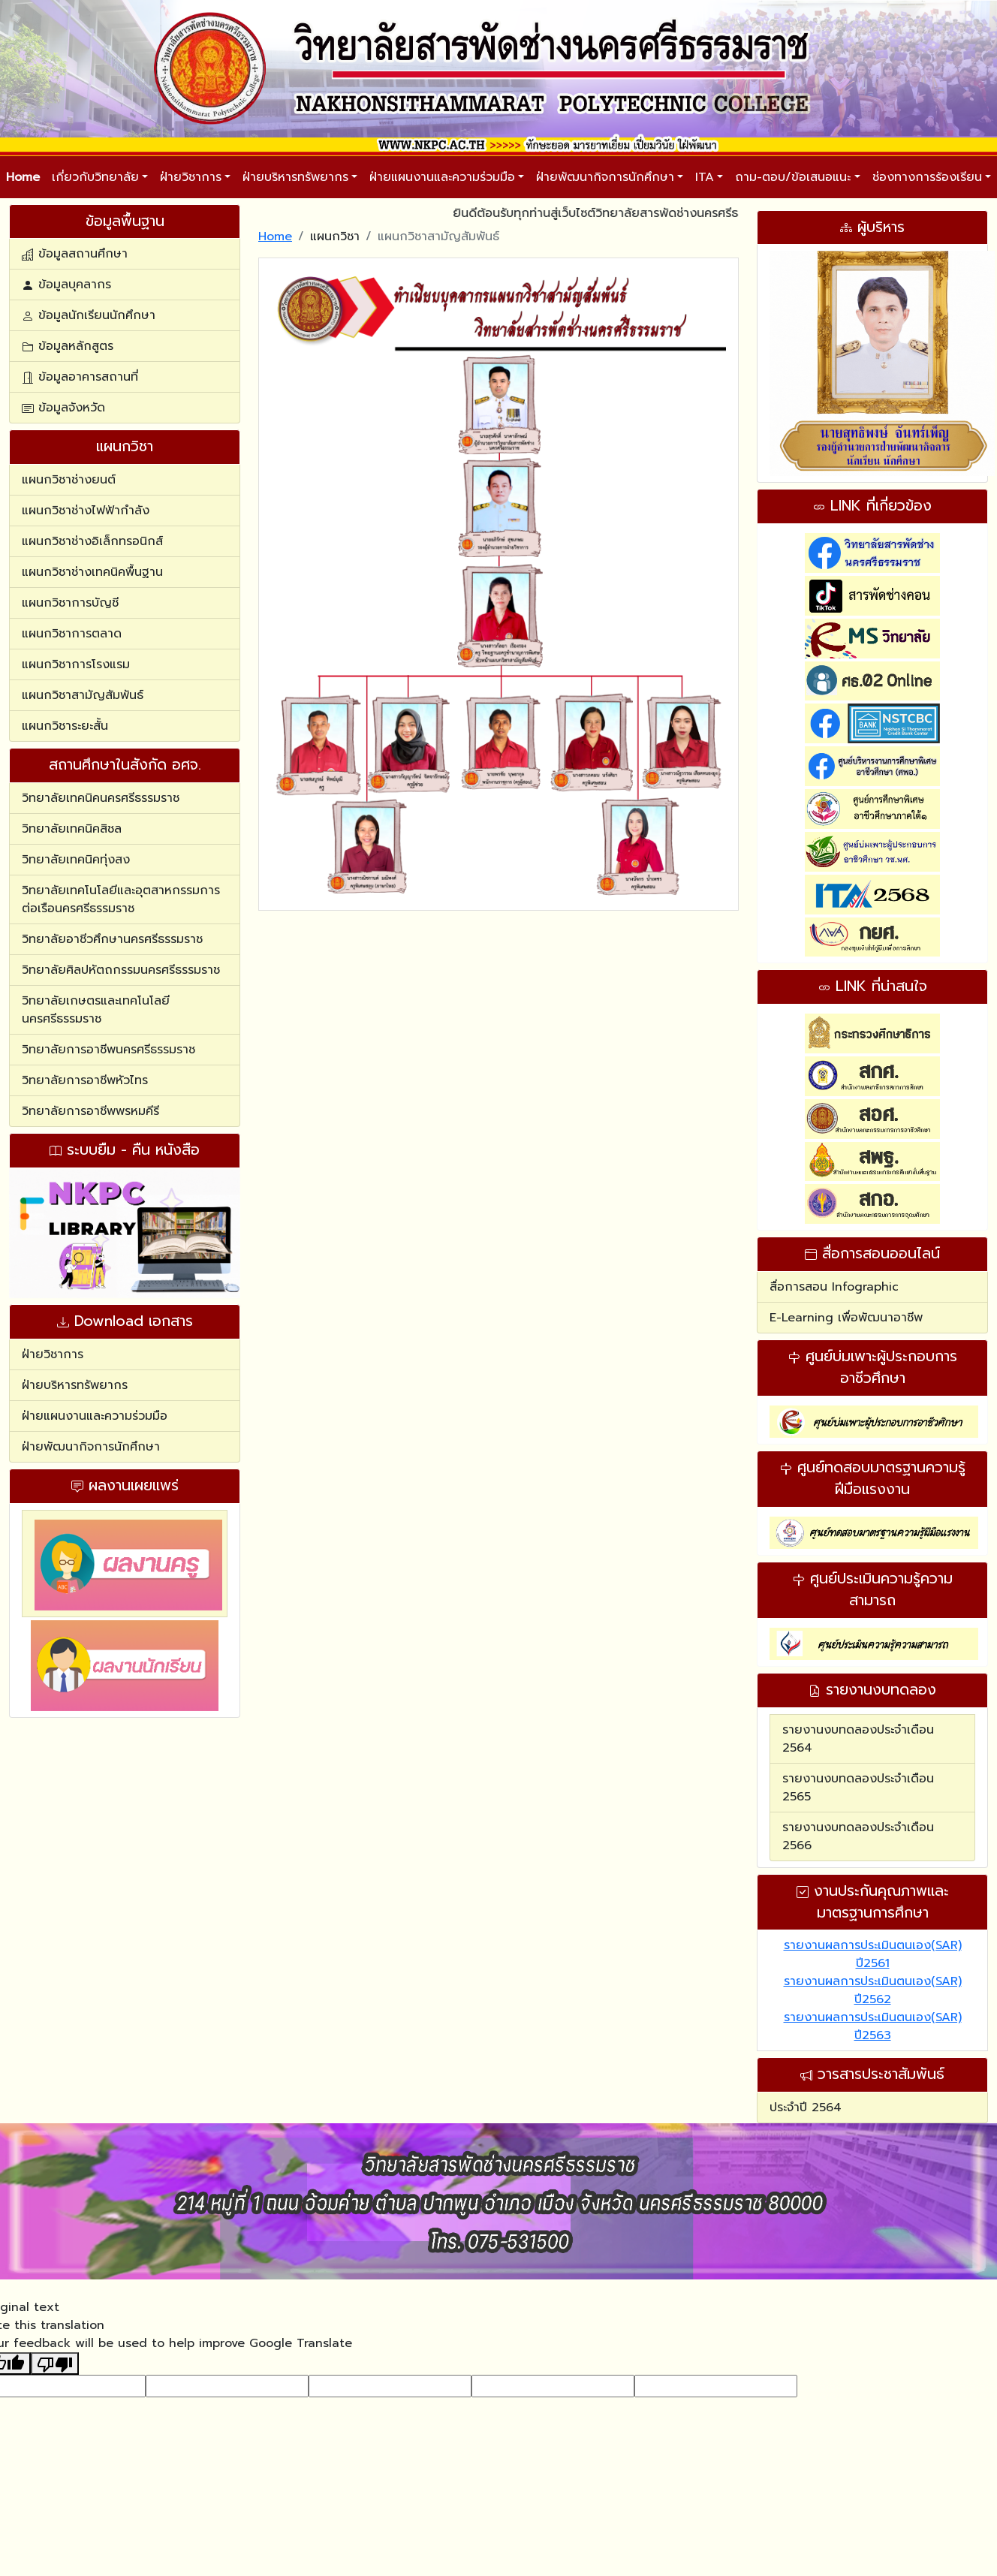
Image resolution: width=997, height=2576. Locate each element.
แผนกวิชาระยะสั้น (65, 726)
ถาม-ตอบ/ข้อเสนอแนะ (793, 177)
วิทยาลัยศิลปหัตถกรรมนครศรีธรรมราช (121, 970)
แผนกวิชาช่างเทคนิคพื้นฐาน (92, 572)
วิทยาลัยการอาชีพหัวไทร (85, 1080)
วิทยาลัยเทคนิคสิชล (72, 829)
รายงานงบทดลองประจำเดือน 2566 (858, 1836)
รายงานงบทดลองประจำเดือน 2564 (858, 1739)
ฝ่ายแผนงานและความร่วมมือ (442, 177)
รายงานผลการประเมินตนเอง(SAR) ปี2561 (873, 1954)
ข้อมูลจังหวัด (63, 408)
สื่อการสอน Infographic (834, 1287)
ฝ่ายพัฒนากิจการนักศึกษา (605, 177)
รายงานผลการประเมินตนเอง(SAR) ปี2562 (873, 1990)
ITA (704, 177)
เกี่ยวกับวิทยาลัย (95, 177)
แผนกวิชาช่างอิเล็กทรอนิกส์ (92, 541)
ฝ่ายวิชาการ (190, 177)
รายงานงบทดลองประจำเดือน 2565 (858, 1788)
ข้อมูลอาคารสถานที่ (80, 377)
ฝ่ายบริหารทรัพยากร (295, 177)
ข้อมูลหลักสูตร (67, 346)
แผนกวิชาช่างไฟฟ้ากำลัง (85, 511)
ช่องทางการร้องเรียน (927, 177)
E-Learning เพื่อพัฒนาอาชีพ (846, 1318)
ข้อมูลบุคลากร (66, 285)
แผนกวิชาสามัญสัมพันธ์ (82, 695)
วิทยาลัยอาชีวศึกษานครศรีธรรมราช (112, 939)
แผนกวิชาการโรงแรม (76, 664)
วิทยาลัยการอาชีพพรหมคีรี (90, 1111)
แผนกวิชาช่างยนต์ (69, 480)
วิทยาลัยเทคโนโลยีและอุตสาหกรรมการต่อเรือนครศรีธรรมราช (121, 899)
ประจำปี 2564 (806, 2107)
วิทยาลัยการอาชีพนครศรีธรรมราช (108, 1050)
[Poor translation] (55, 2364)
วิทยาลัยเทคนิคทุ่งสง (76, 860)
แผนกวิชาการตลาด (72, 634)
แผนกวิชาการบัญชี (70, 603)
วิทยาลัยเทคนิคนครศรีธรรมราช (100, 798)
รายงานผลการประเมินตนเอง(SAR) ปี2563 (873, 2026)
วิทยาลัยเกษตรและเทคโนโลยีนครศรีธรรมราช (96, 1010)
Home (275, 236)
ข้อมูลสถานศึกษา (75, 254)
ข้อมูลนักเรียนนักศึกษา (88, 315)
